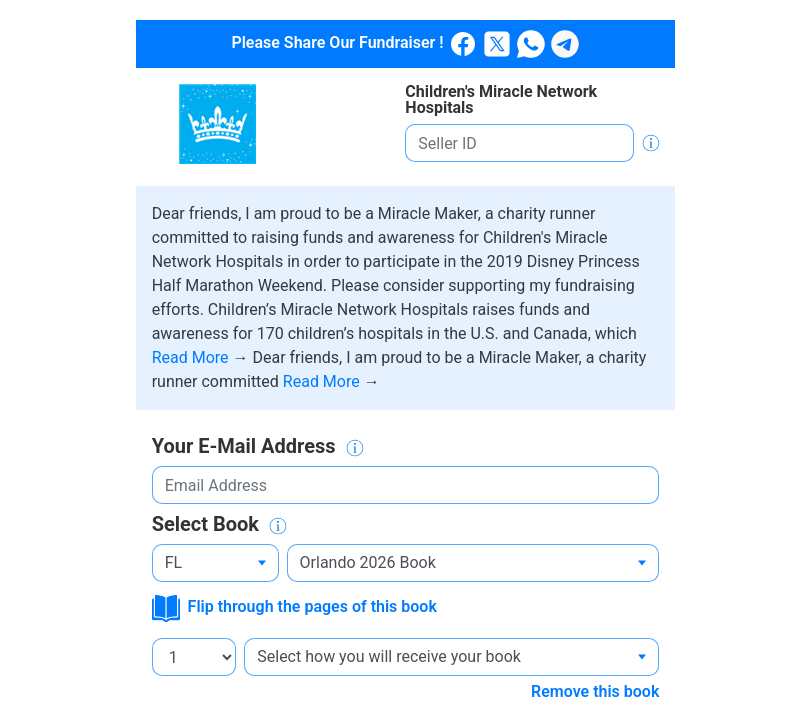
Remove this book (595, 691)
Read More (192, 357)
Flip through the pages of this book (294, 606)
